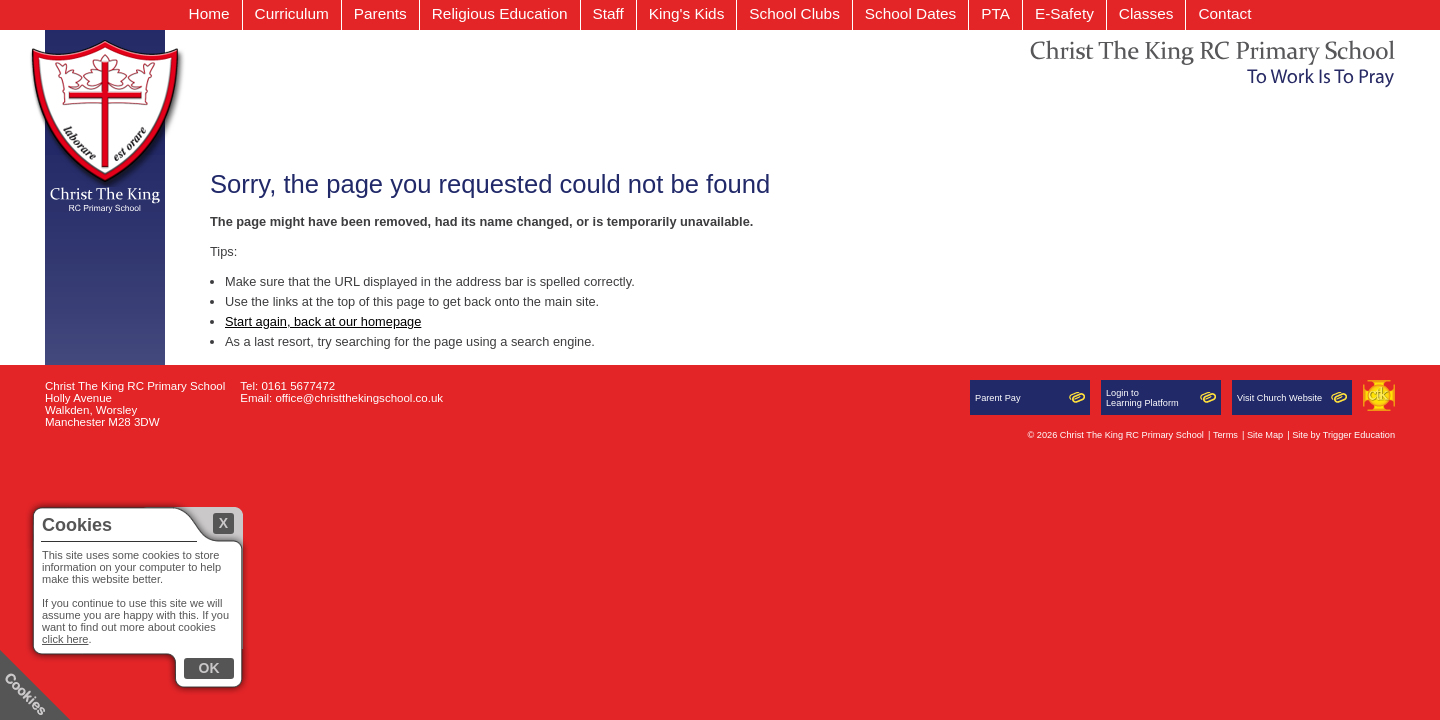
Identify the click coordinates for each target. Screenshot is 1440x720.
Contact (1224, 13)
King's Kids (687, 13)
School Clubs (794, 13)
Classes (1146, 13)
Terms (1225, 435)
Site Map (1265, 435)
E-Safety (1064, 13)
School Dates (910, 13)
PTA (995, 13)
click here (65, 639)
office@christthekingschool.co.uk (359, 398)
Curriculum (292, 13)
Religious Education (500, 13)
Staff (608, 13)
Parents (380, 13)
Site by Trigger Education (1343, 435)
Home (209, 13)
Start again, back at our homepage (323, 321)
